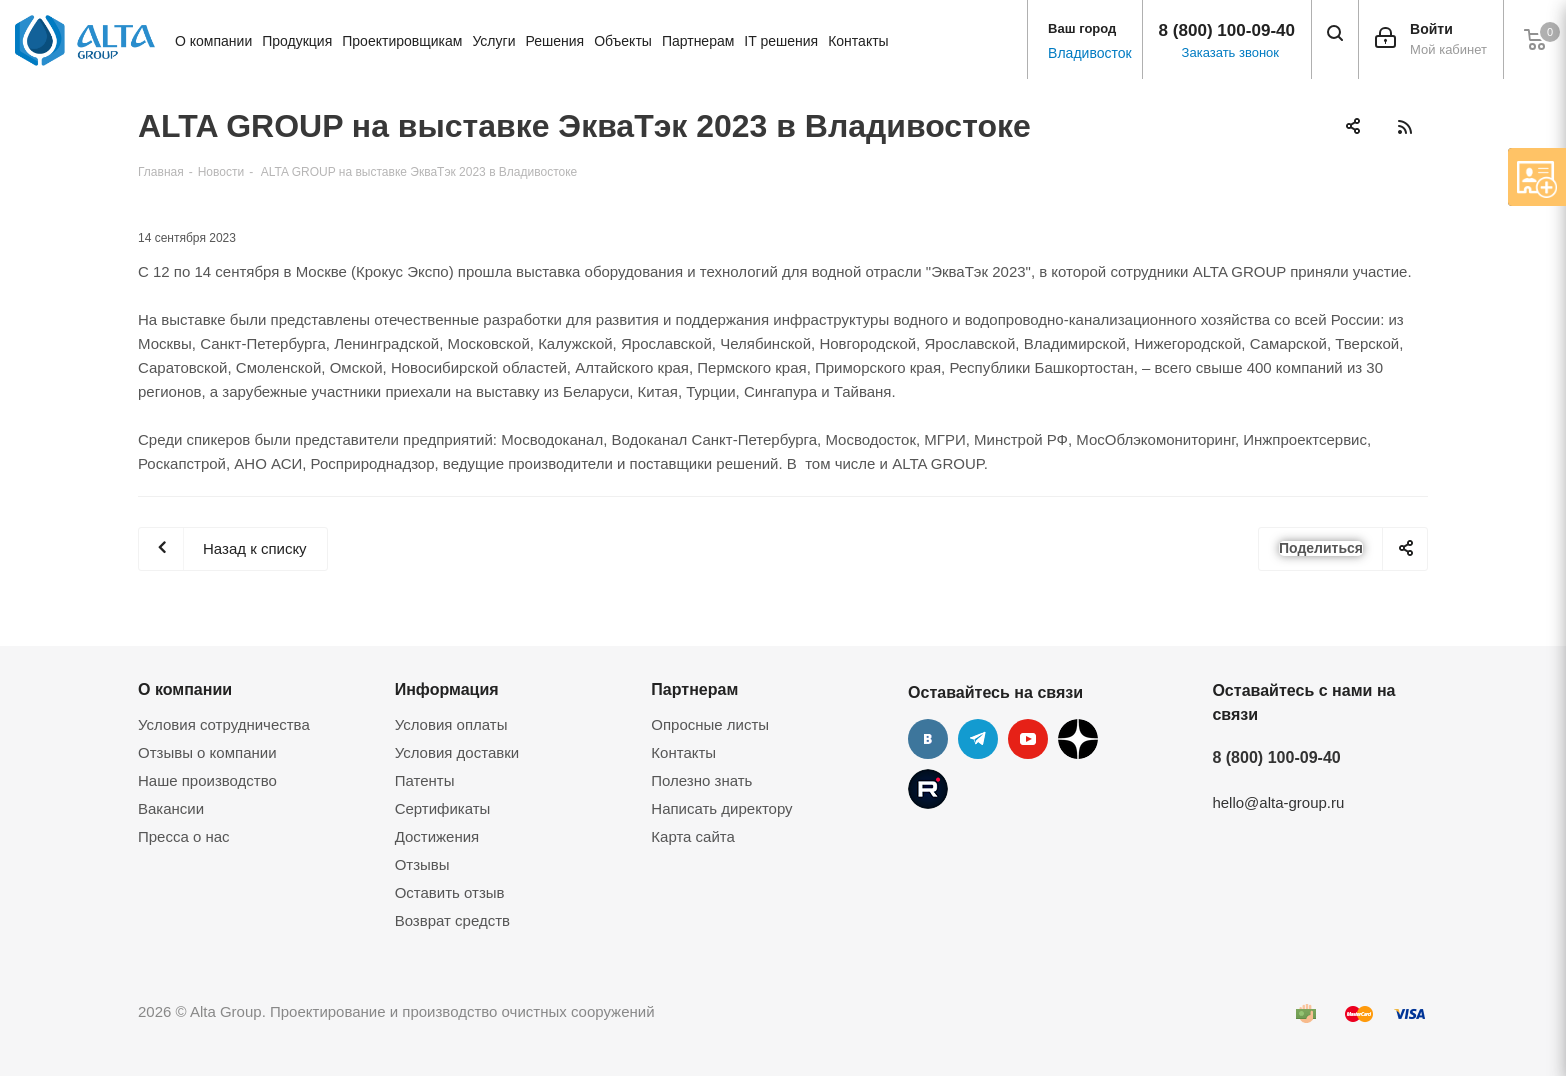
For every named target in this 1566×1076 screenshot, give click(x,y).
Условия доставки (457, 752)
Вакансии (171, 808)
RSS (1404, 126)
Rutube (928, 789)
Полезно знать (701, 780)
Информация (447, 689)
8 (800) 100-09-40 (1227, 30)
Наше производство (207, 780)
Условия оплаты (451, 724)
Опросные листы (710, 724)
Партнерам (694, 689)
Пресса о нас (184, 836)
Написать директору (721, 808)
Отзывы (422, 864)
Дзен (1078, 739)
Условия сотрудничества (224, 724)
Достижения (437, 836)
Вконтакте (928, 739)
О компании (185, 689)
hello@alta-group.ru (1278, 802)
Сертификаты (443, 808)
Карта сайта (693, 836)
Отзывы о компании (207, 752)
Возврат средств (452, 920)
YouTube (1028, 739)
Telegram (978, 739)
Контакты (683, 752)
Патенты (425, 780)
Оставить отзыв (450, 892)
